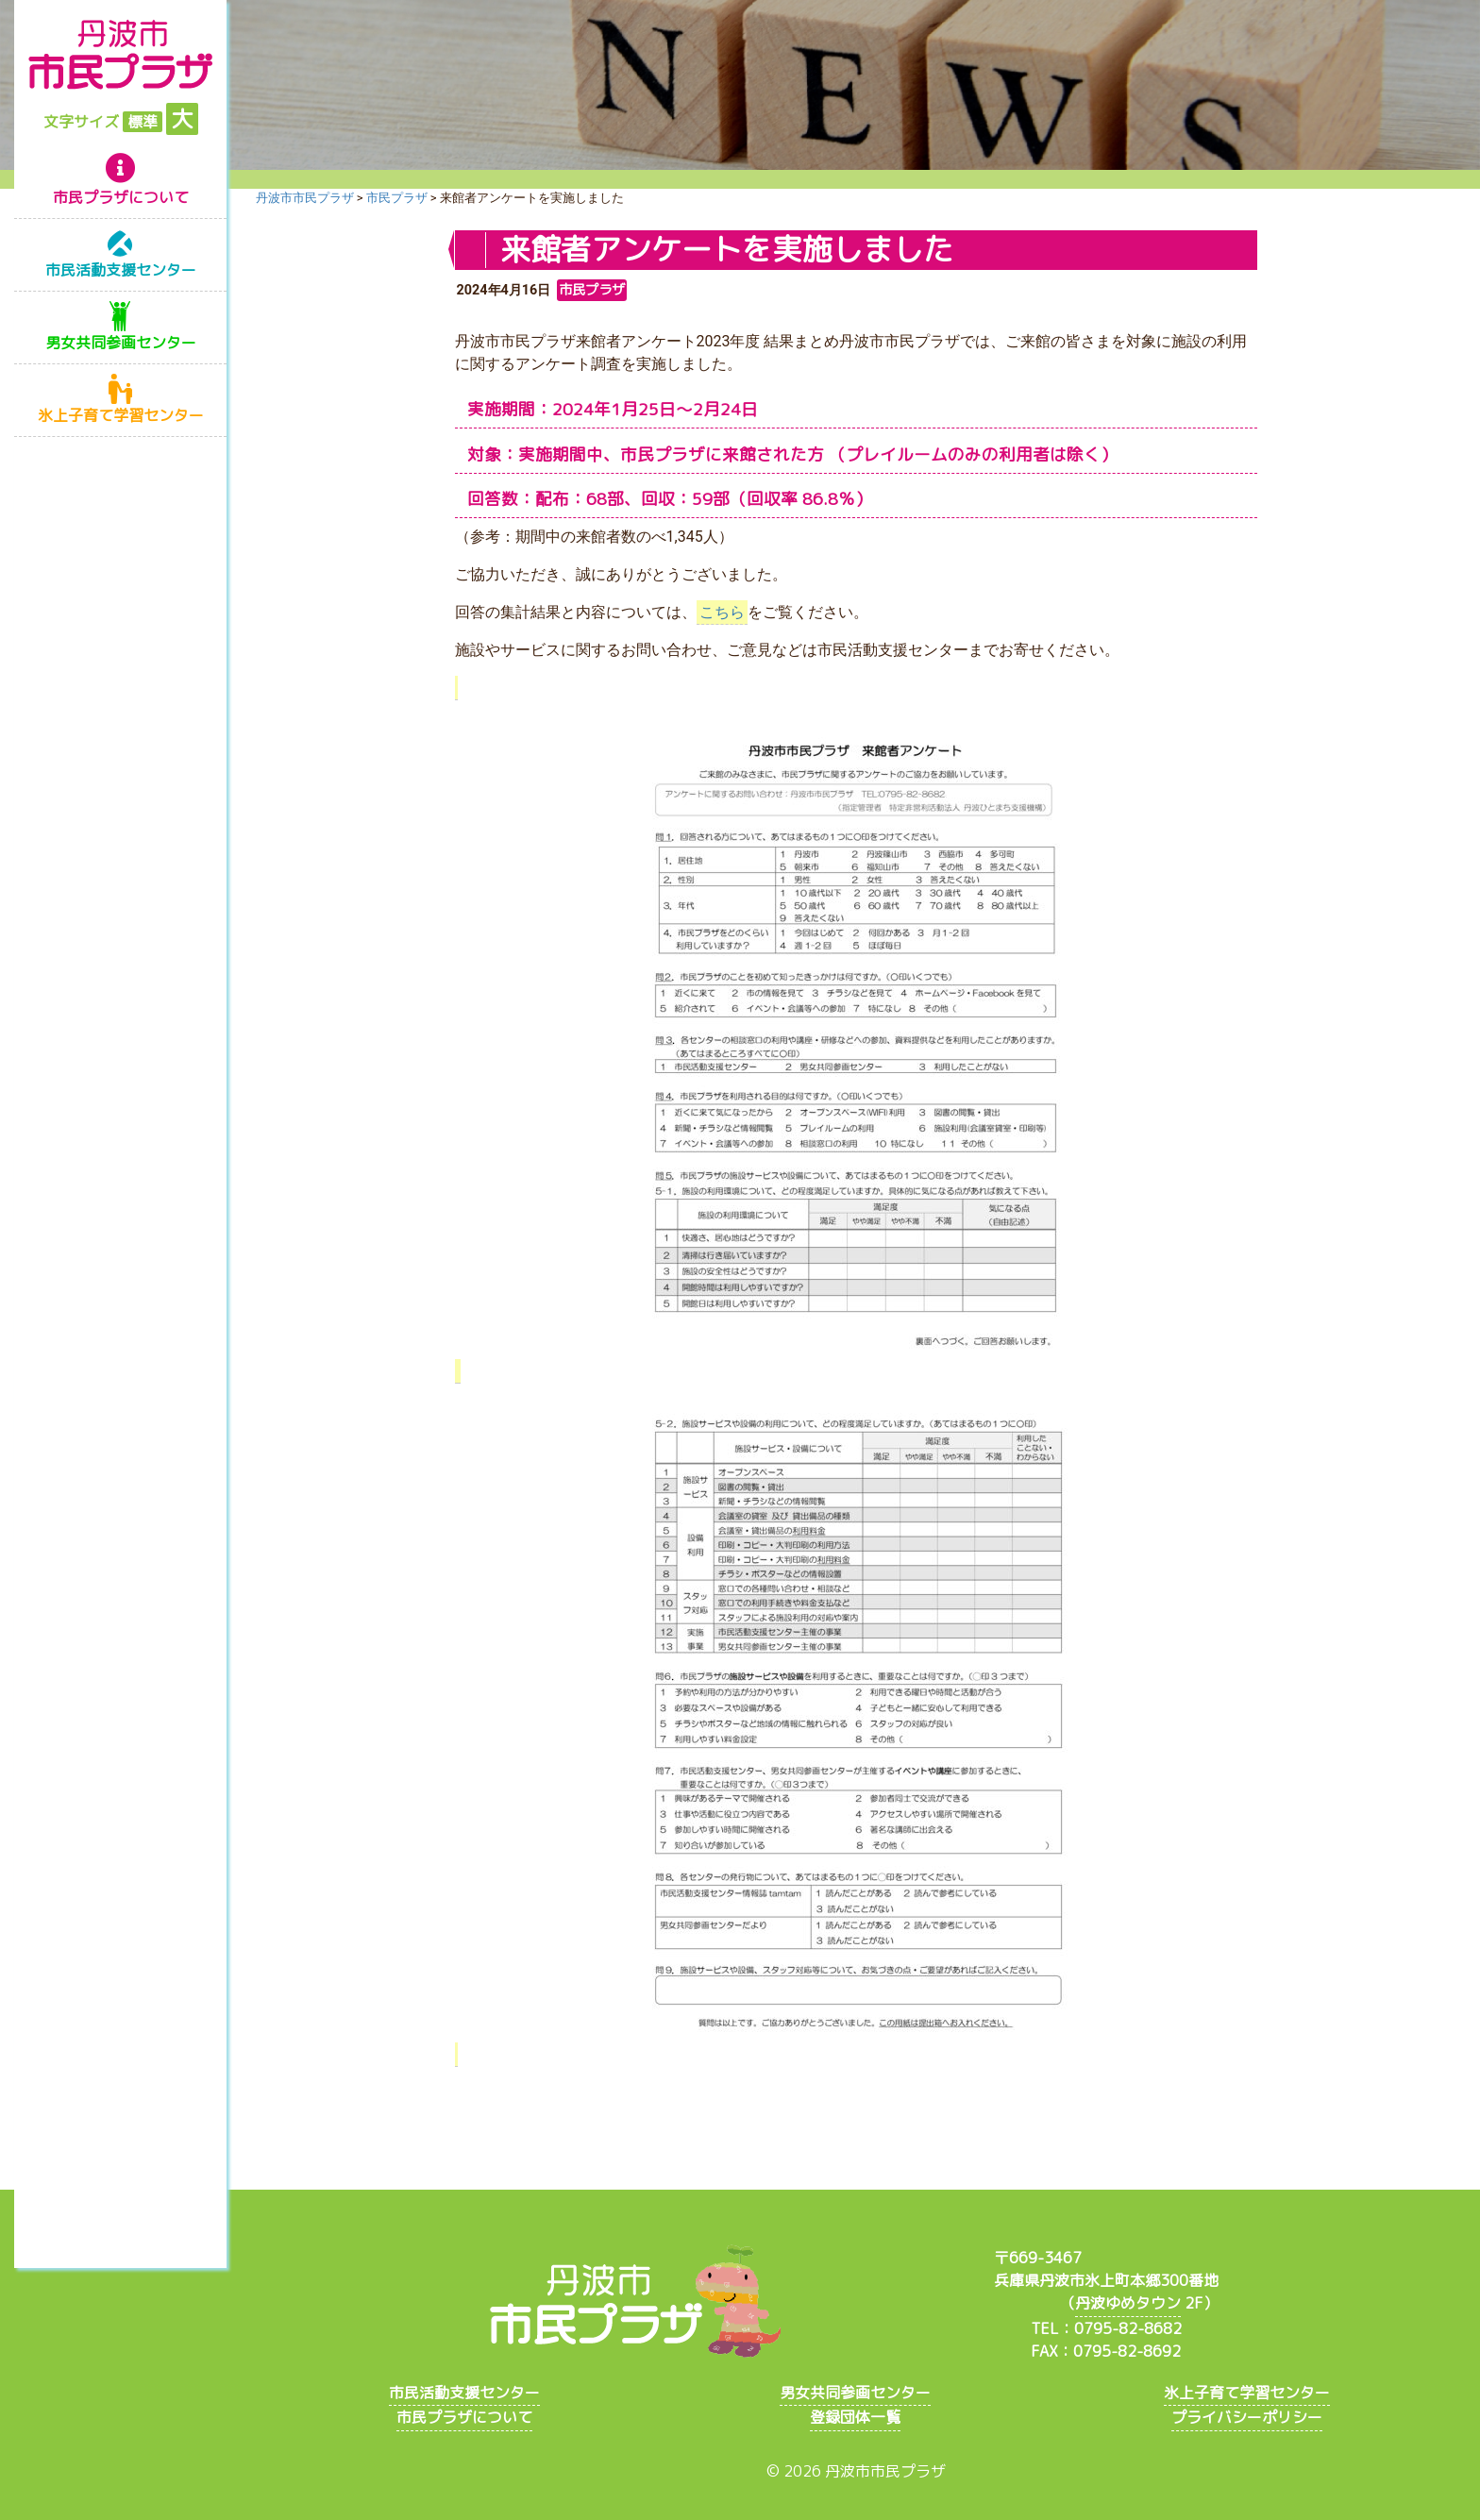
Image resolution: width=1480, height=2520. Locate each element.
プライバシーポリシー (1246, 2417)
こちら (722, 612)
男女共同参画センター (120, 342)
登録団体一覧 (855, 2417)
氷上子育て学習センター (121, 415)
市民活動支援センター (120, 270)
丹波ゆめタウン (1128, 2303)
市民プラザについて (121, 197)
